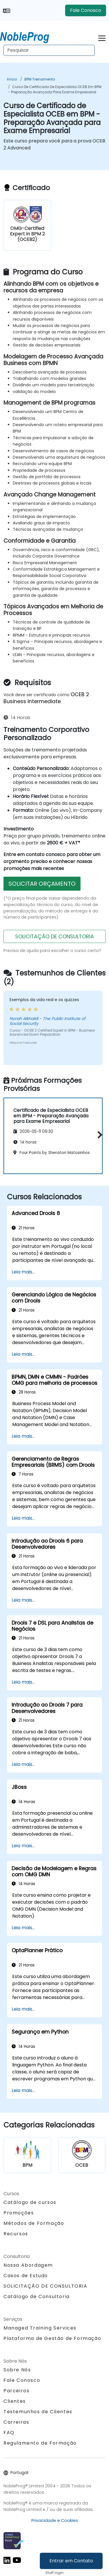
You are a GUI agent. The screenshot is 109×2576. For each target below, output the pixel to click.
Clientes (14, 2401)
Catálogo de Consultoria (36, 2296)
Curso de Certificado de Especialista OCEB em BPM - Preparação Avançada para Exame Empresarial (54, 89)
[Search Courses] (49, 50)
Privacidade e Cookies (54, 2520)
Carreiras (16, 2422)
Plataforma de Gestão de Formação (52, 2338)
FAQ (9, 2432)
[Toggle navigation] (102, 37)
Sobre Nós (17, 2369)
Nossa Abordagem (28, 2265)
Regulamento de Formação (40, 2443)
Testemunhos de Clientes (37, 2411)
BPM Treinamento (39, 79)
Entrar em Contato (71, 2560)
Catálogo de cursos (29, 2202)
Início (12, 79)
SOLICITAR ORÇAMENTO (42, 884)
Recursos (15, 2233)
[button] (98, 1135)
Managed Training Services (39, 2328)
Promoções (18, 2212)
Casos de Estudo (25, 2275)
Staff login (54, 2572)
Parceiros (16, 2390)
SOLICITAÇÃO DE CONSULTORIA (54, 936)
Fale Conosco (85, 10)
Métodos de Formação (33, 2223)
